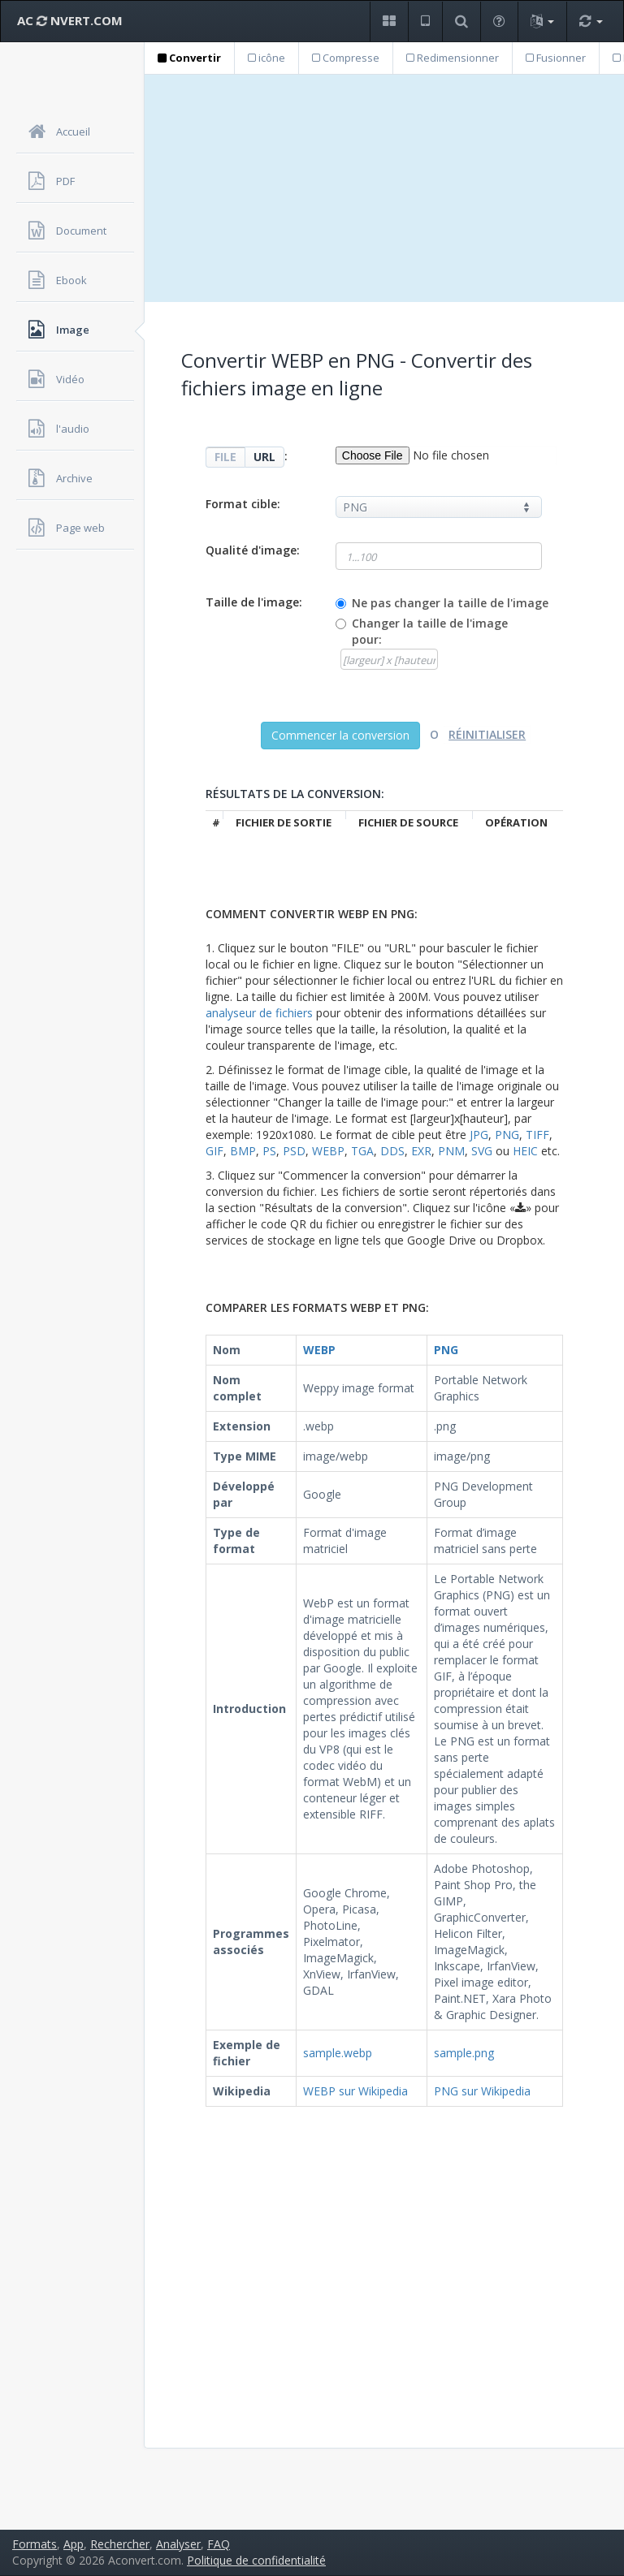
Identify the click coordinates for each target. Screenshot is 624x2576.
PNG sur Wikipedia (482, 2091)
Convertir (189, 57)
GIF (214, 1151)
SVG (481, 1151)
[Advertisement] (384, 188)
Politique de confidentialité (256, 2560)
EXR (421, 1151)
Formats (34, 2544)
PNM (451, 1151)
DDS (392, 1151)
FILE (225, 456)
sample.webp (337, 2052)
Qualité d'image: (253, 550)
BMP (243, 1151)
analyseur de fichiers (259, 1012)
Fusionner (556, 57)
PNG (507, 1134)
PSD (294, 1151)
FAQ (218, 2544)
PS (269, 1151)
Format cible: (243, 503)
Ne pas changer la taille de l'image (450, 603)
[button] (389, 21)
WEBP (328, 1151)
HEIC (525, 1151)
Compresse (345, 57)
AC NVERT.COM (70, 20)
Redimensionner (452, 57)
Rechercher (120, 2544)
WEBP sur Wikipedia (355, 2091)
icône (266, 57)
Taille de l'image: (254, 602)
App (73, 2544)
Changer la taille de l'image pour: (430, 631)
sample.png (464, 2052)
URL (264, 456)
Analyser (178, 2544)
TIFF (537, 1134)
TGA (362, 1151)
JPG (479, 1134)
